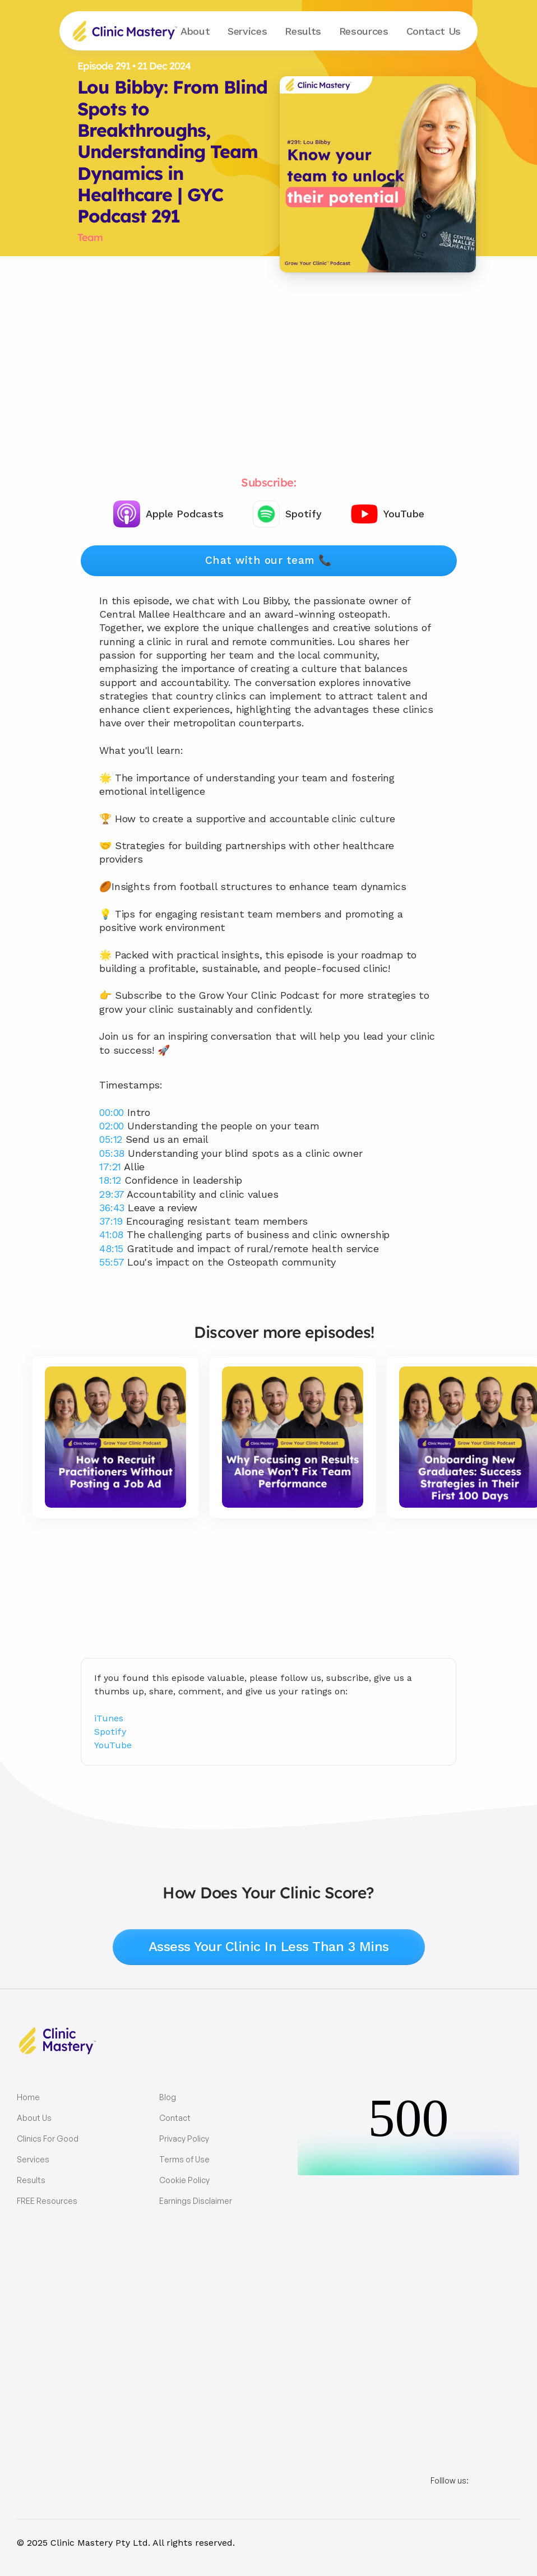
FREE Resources (47, 2201)
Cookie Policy (184, 2180)
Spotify (110, 1731)
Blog (167, 2097)
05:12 (110, 1139)
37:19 (111, 1221)
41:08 (111, 1234)
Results (303, 31)
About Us (34, 2118)
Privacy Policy (184, 2138)
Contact (433, 31)
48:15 (111, 1248)
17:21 (110, 1167)
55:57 (111, 1262)
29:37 (111, 1194)
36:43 (111, 1207)
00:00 (111, 1112)
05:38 (111, 1153)
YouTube (113, 1745)
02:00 (111, 1126)
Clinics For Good (47, 2138)
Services (33, 2159)
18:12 (110, 1180)
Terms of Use (184, 2159)
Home (28, 2097)
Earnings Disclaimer (195, 2201)
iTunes (108, 1718)
